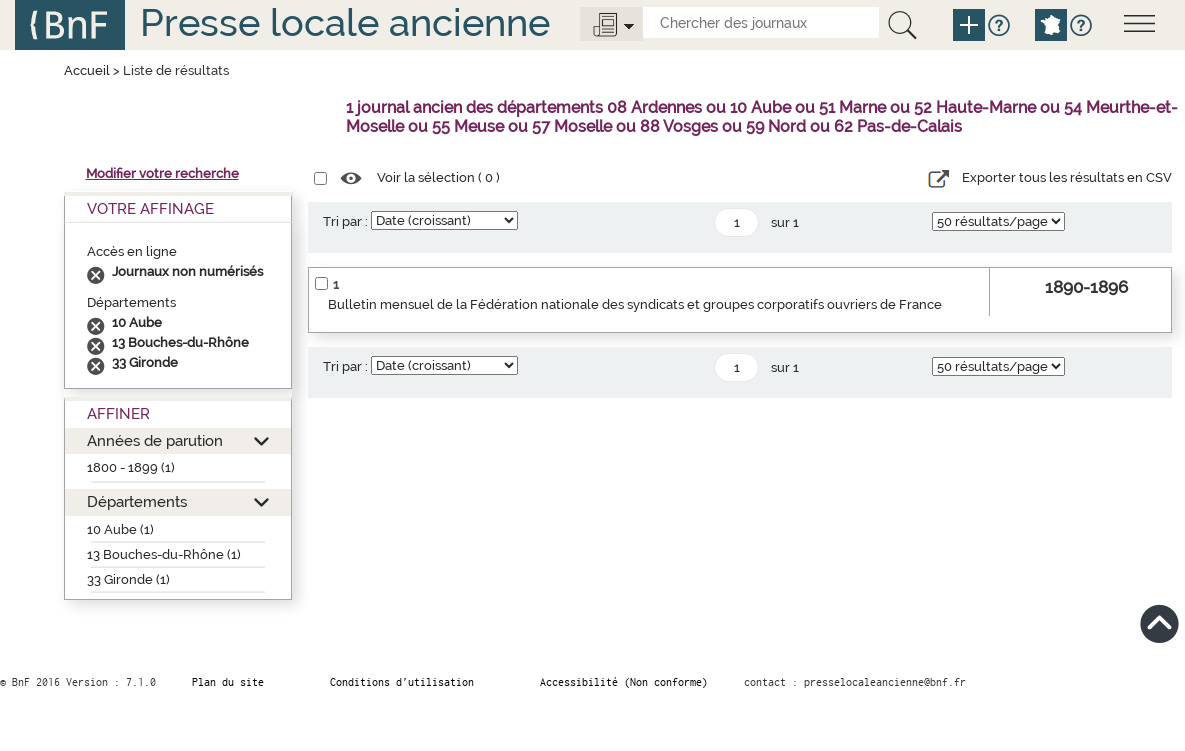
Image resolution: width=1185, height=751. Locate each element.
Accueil (87, 70)
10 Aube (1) (120, 529)
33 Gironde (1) (128, 579)
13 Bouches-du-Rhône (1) (164, 554)
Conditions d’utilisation (402, 682)
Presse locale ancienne (345, 22)
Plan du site (228, 682)
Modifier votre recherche (162, 173)
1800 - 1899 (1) (131, 467)
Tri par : (345, 221)
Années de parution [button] (155, 440)
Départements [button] (137, 501)
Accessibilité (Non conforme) (624, 682)
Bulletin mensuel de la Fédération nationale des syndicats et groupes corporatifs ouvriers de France (635, 304)
